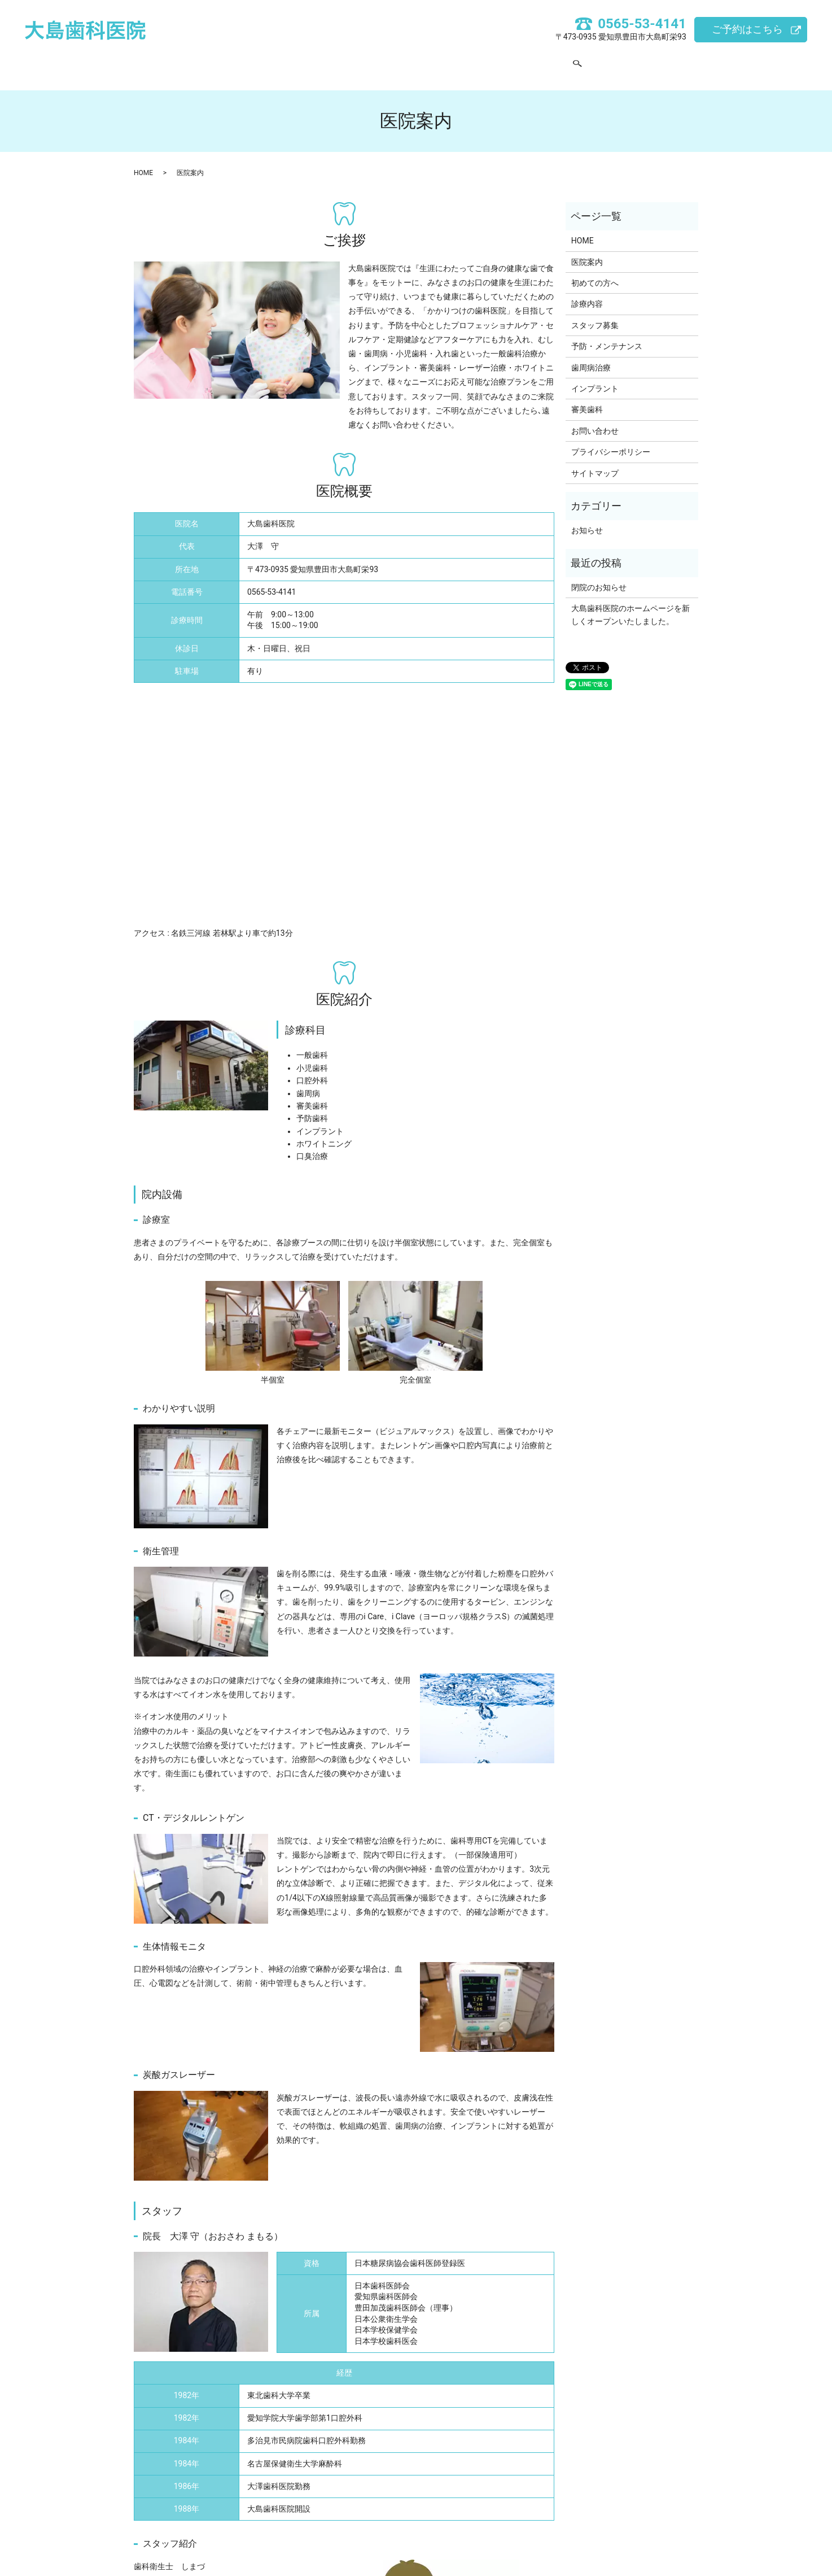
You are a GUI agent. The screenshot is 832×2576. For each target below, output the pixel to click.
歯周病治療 (591, 356)
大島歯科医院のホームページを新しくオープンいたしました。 (630, 603)
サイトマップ (595, 462)
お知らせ (587, 519)
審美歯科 (587, 398)
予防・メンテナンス (606, 335)
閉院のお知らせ (599, 576)
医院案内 (293, 61)
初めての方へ (356, 61)
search (601, 62)
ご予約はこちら (747, 29)
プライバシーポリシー (610, 441)
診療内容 (419, 61)
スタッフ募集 (482, 61)
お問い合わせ (553, 61)
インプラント (595, 377)
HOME (242, 61)
